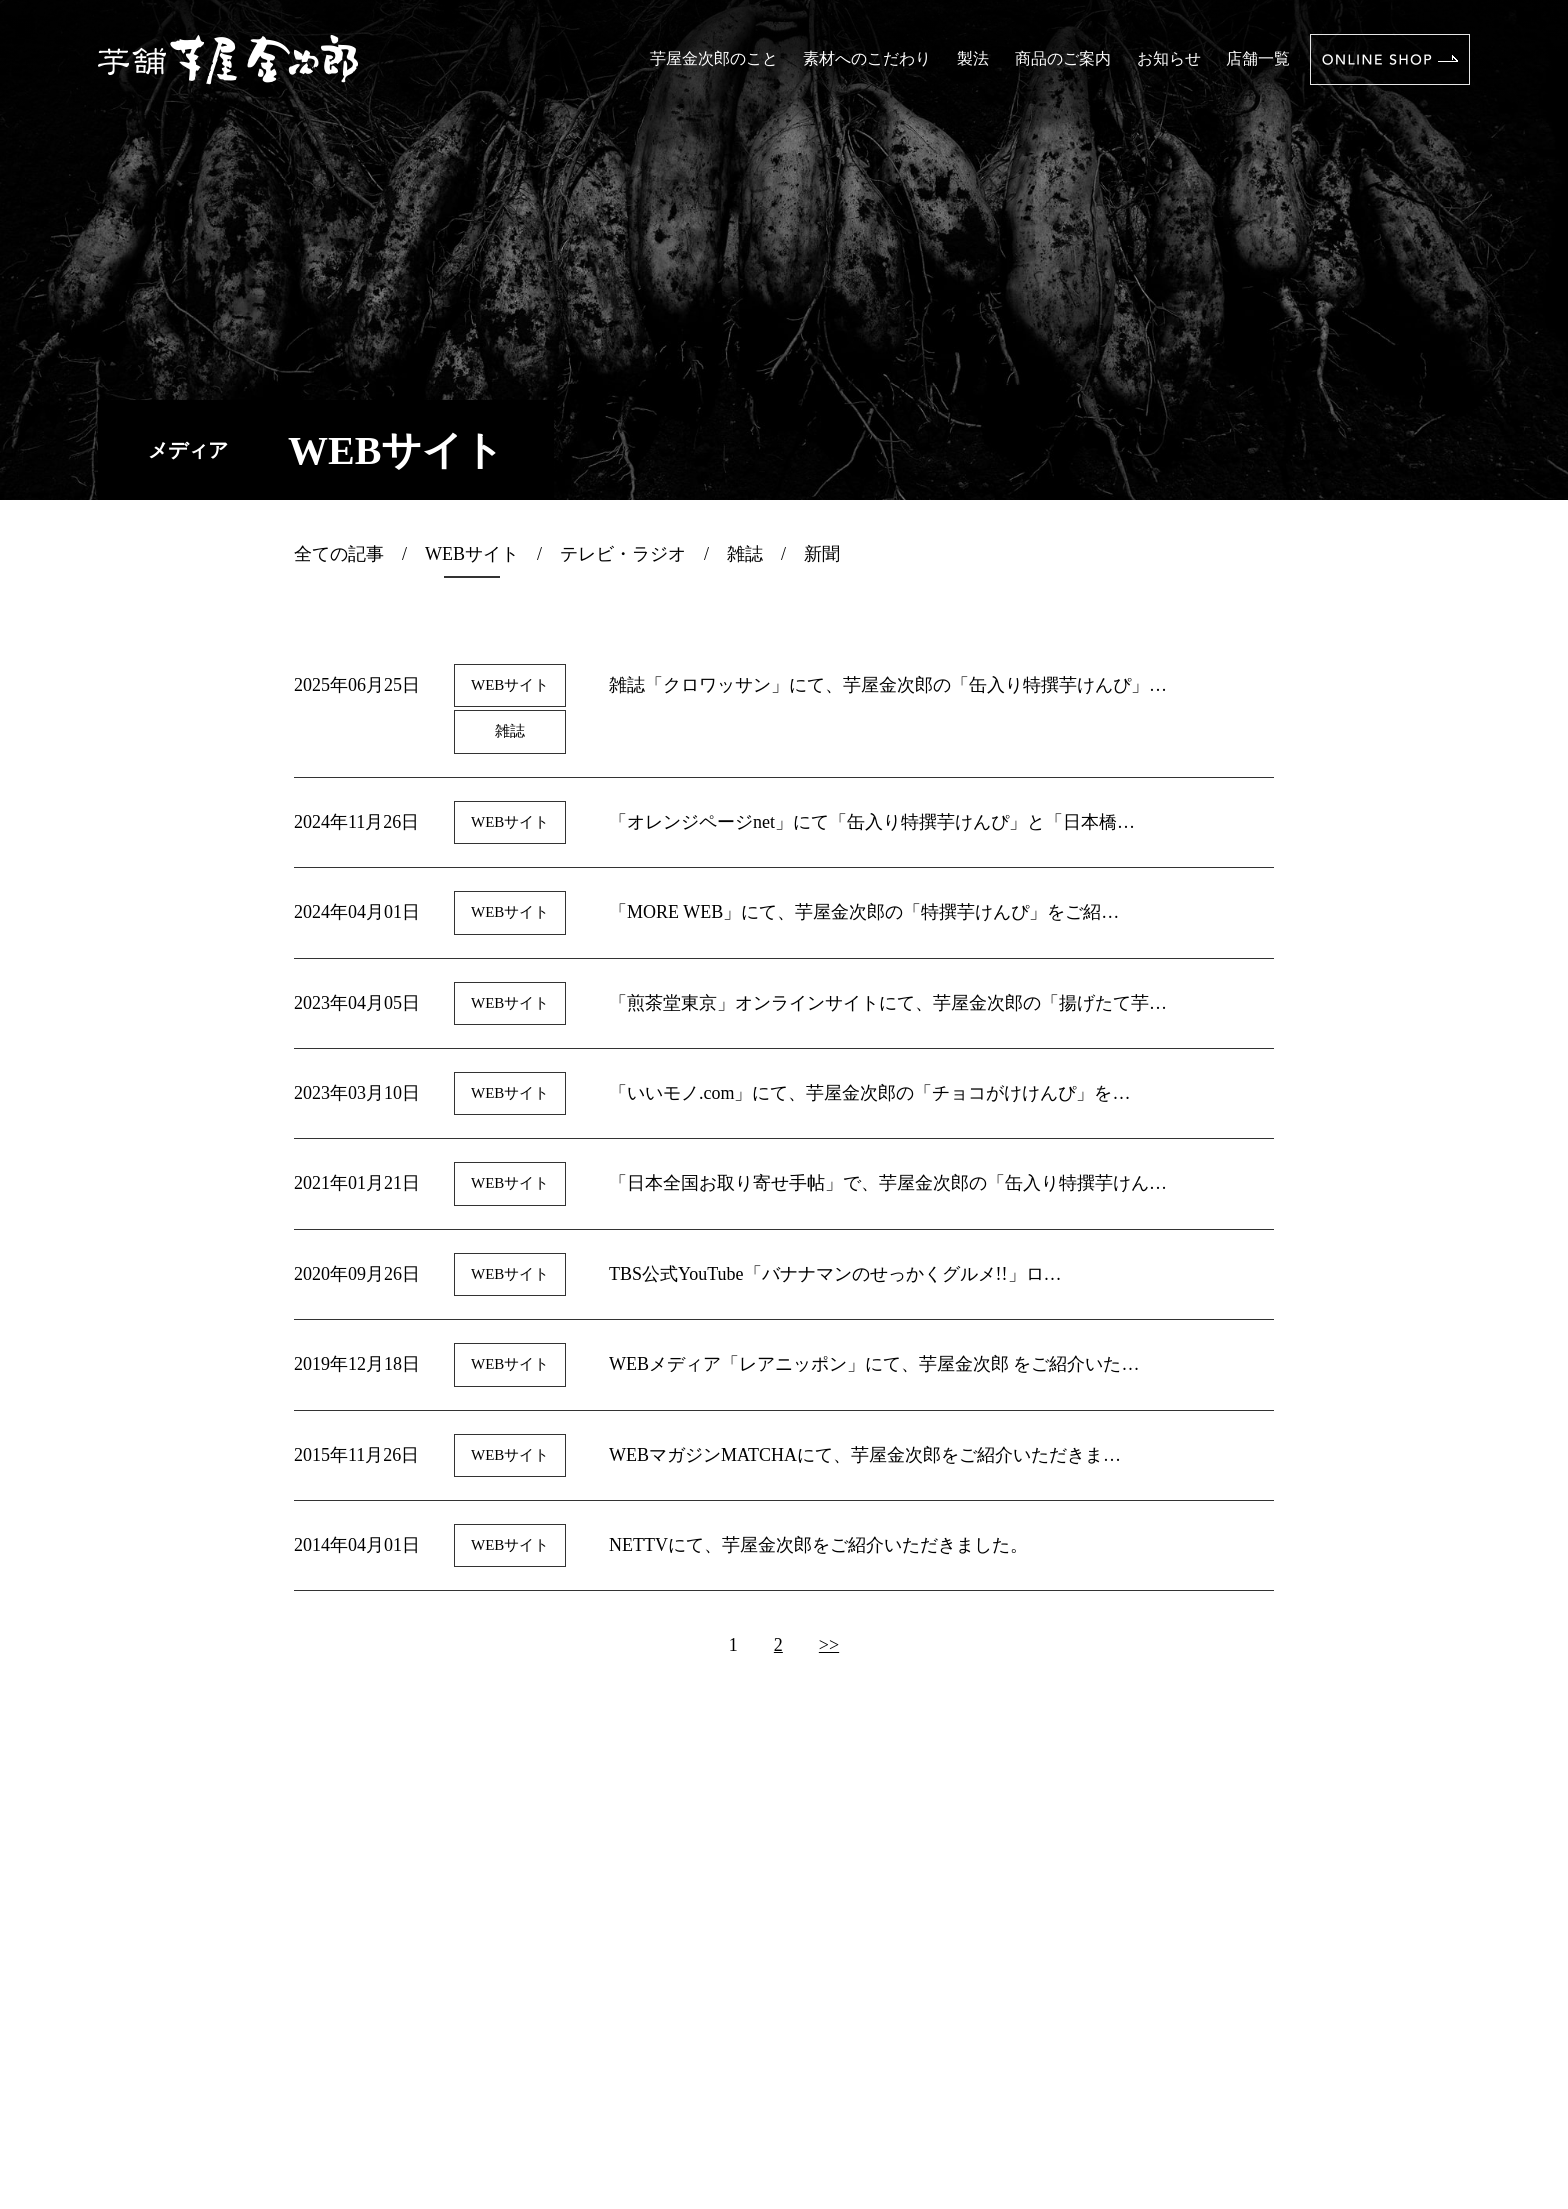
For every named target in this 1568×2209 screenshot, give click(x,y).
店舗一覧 (1258, 58)
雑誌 (745, 554)
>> (829, 1645)
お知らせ (1169, 58)
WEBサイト (472, 554)
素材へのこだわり (867, 58)
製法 (973, 58)
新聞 (822, 554)
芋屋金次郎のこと (714, 58)
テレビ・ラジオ (623, 554)
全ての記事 (339, 554)
